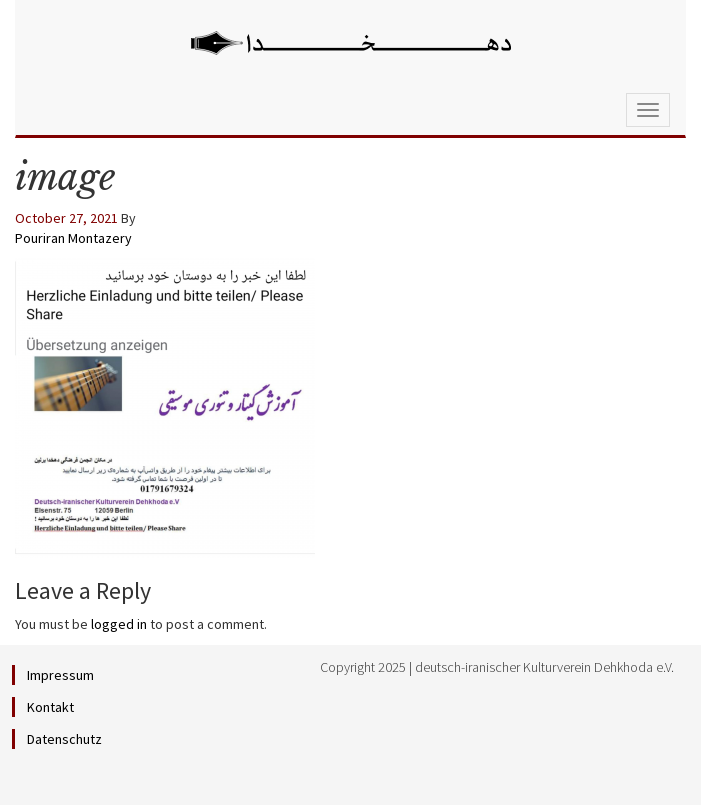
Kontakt (50, 707)
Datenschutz (64, 739)
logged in (119, 624)
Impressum (60, 675)
